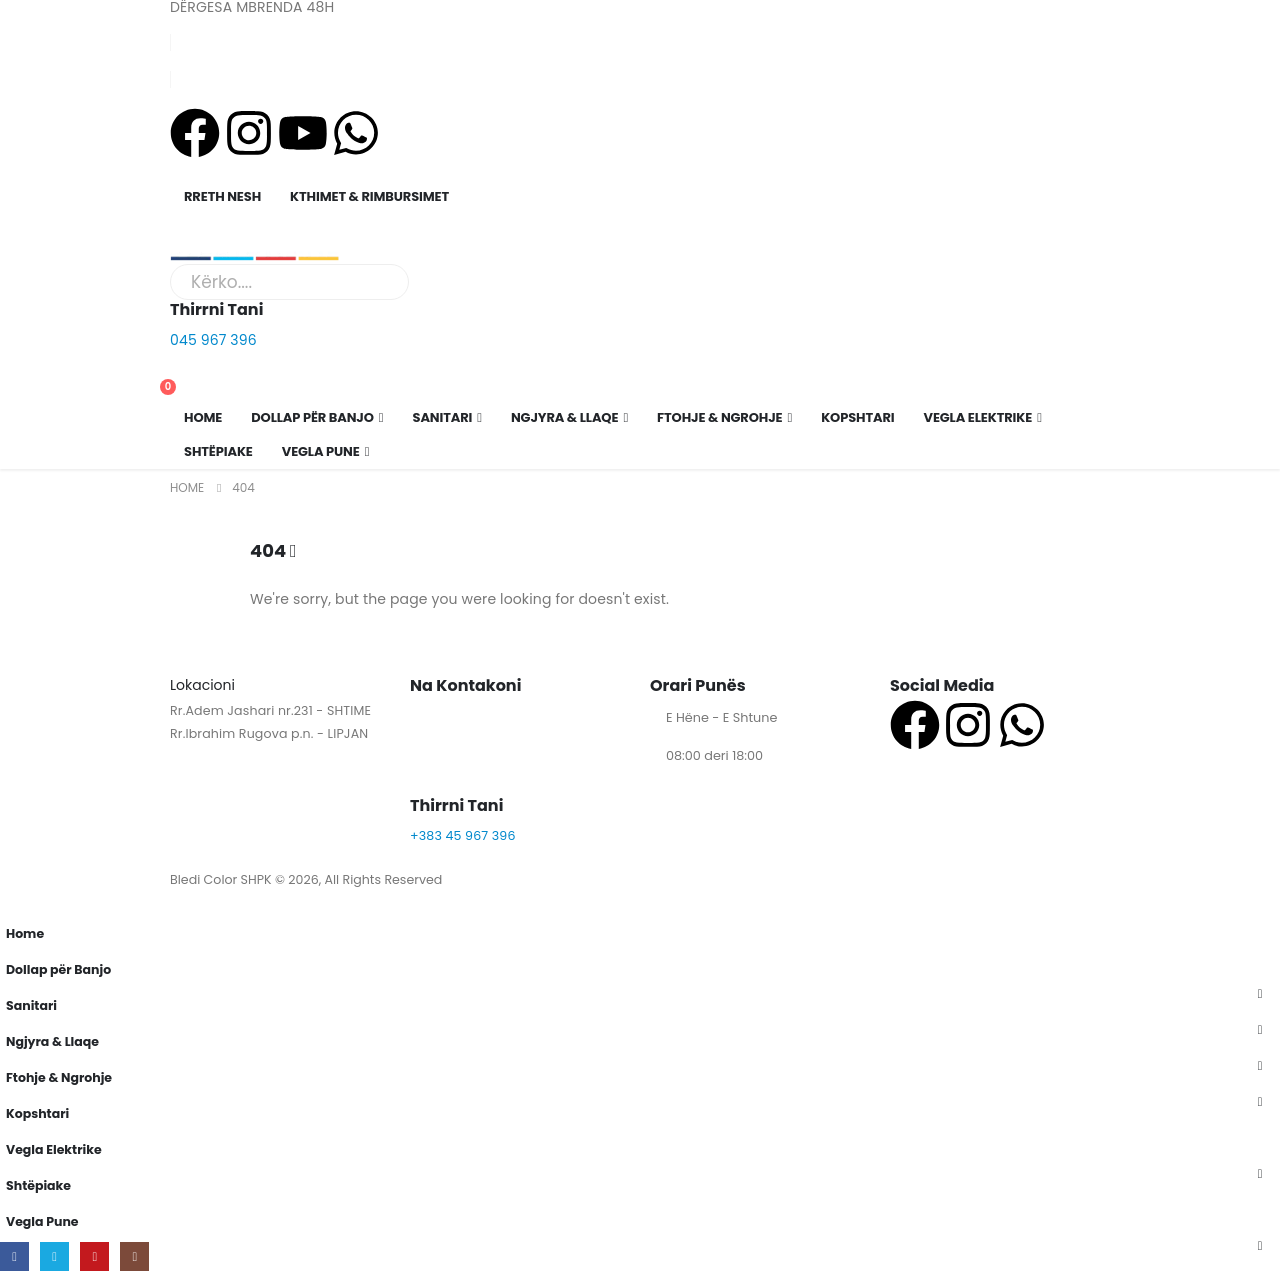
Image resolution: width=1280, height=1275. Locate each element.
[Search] (389, 282)
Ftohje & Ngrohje (719, 417)
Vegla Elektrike (978, 417)
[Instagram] (135, 1256)
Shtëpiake (218, 451)
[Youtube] (95, 1256)
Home (203, 417)
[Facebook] (14, 1256)
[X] (54, 1256)
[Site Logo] (255, 249)
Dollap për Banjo (312, 417)
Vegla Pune (321, 451)
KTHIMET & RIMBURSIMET (369, 196)
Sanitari (443, 417)
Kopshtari (857, 417)
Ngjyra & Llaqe (564, 417)
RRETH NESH (222, 196)
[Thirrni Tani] (640, 323)
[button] (12, 901)
